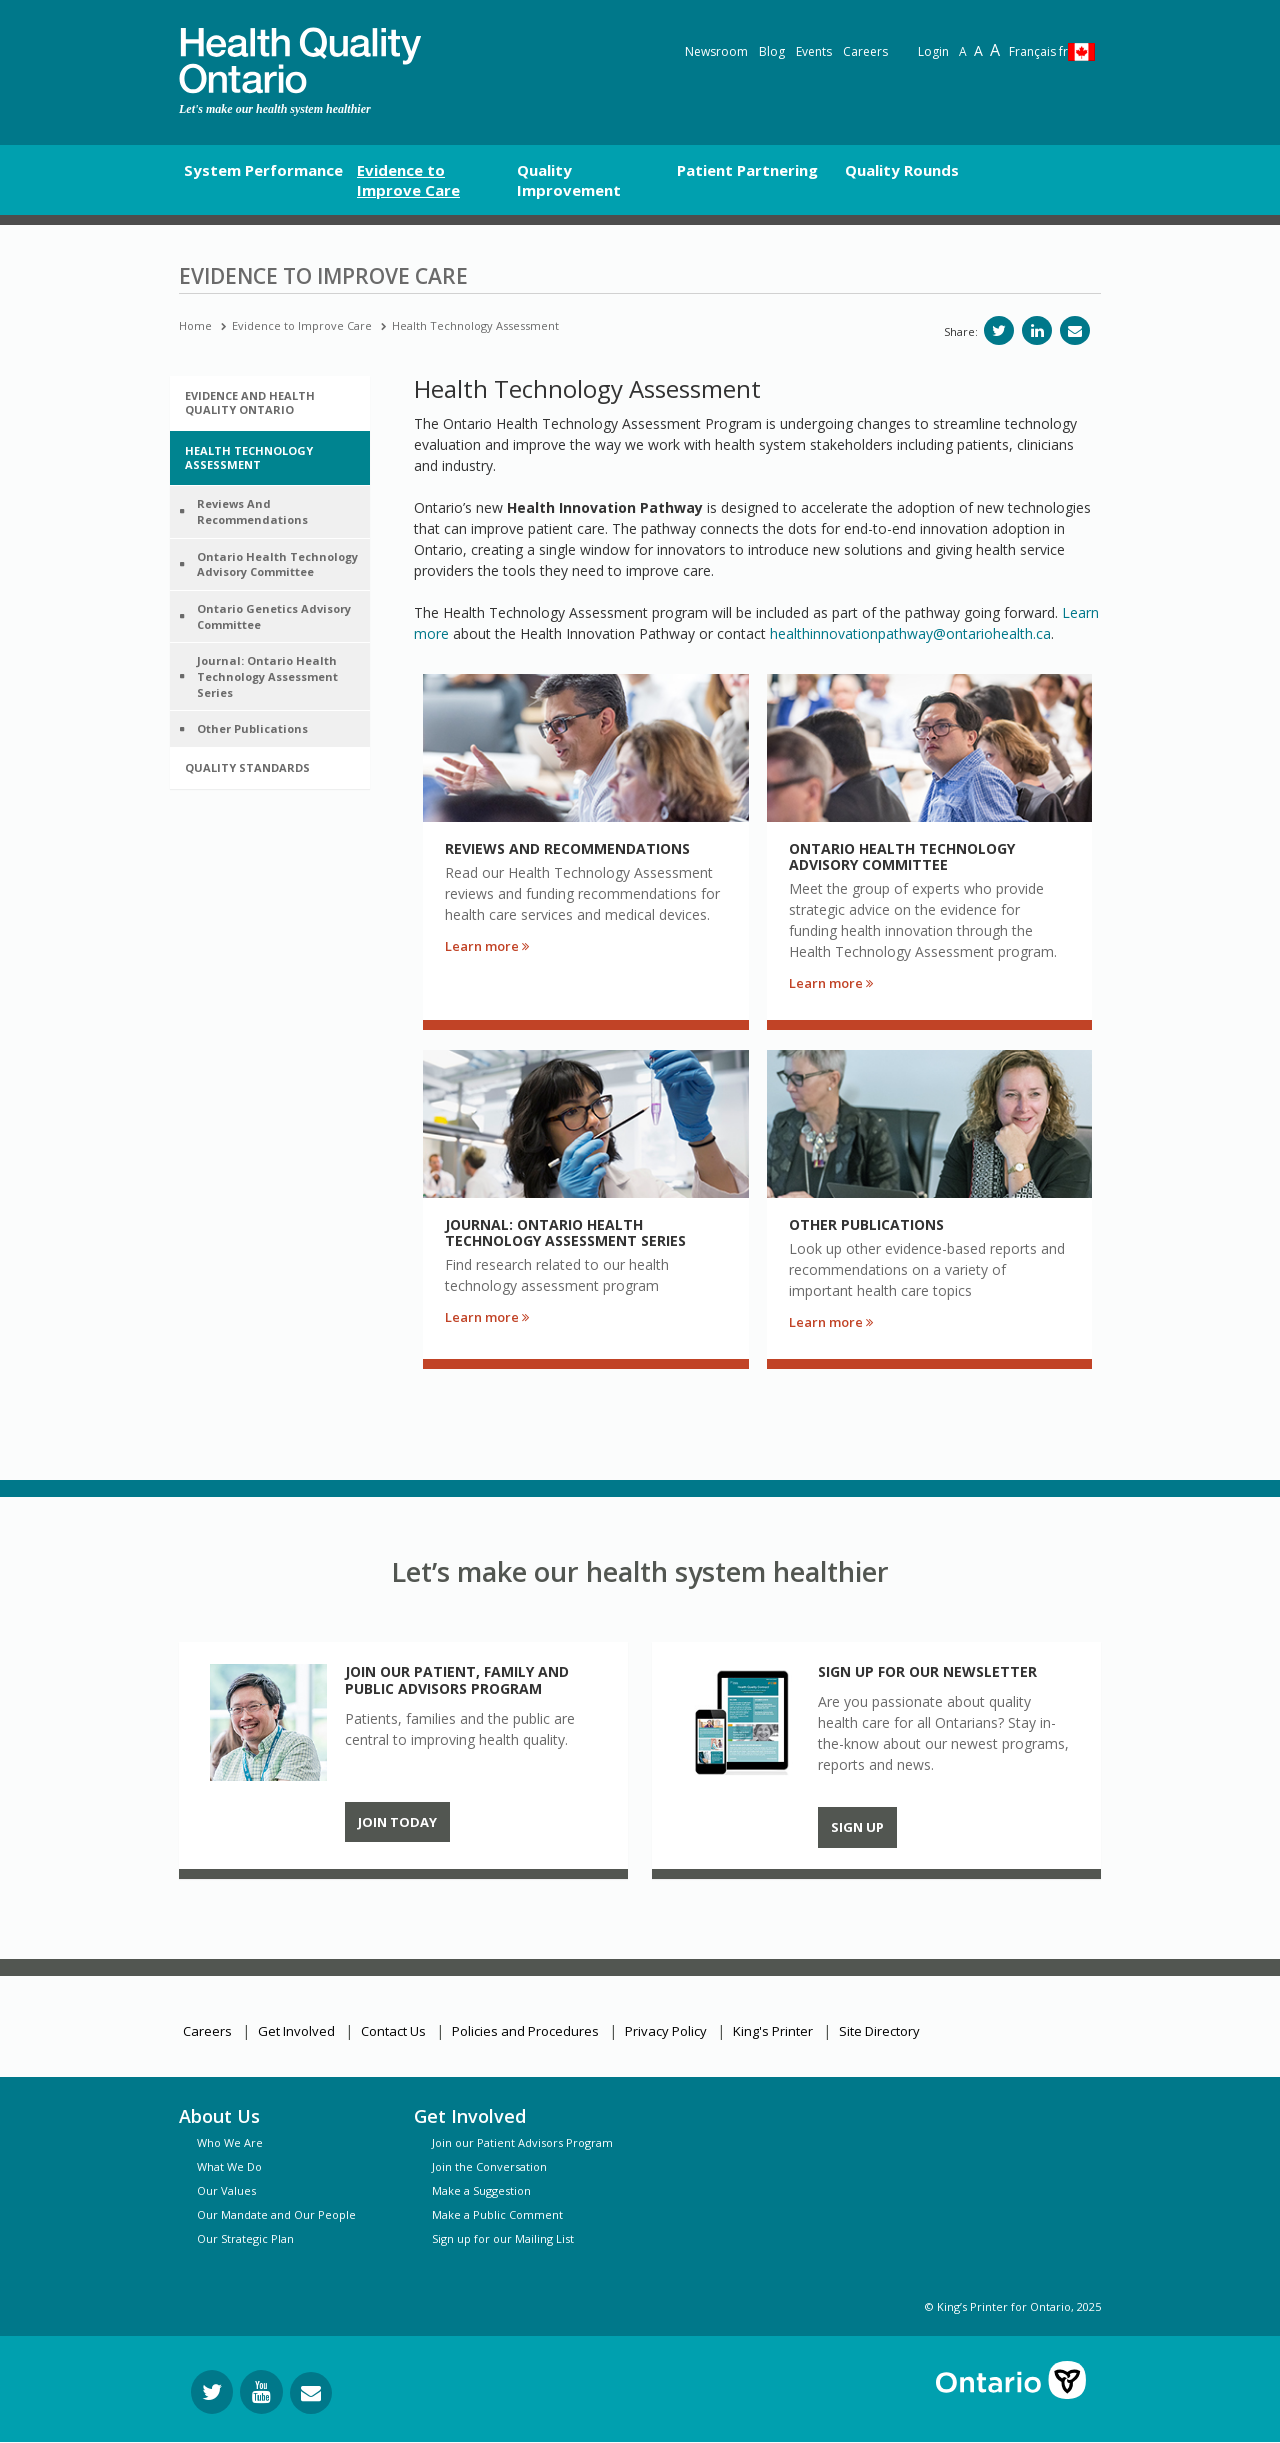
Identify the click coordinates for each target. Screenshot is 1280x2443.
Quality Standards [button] (247, 767)
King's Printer (773, 2031)
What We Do (229, 2166)
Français (1038, 51)
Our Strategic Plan (245, 2238)
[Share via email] (1075, 330)
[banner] (300, 60)
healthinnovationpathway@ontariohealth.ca (910, 633)
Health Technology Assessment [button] (249, 457)
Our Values (226, 2190)
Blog (772, 51)
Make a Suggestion (481, 2190)
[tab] (270, 403)
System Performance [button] (263, 170)
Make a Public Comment (497, 2214)
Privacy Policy (666, 2031)
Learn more (487, 946)
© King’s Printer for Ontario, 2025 (1013, 2306)
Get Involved (296, 2031)
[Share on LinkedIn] (1037, 330)
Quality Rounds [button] (902, 170)
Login (933, 51)
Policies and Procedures (525, 2031)
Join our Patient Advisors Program (522, 2142)
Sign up (857, 1827)
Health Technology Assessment (475, 325)
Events (814, 51)
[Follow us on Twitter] (212, 2392)
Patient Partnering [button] (747, 170)
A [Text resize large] (978, 50)
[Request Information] (311, 2393)
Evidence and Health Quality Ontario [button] (250, 402)
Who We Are (230, 2142)
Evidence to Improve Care (302, 325)
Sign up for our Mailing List (503, 2238)
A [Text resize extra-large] (995, 50)
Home (195, 325)
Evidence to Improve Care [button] (408, 180)
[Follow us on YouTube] (261, 2392)
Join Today (397, 1822)
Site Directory (879, 2031)
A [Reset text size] (963, 51)
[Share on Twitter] (999, 330)
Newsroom (716, 51)
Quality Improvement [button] (569, 180)
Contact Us (393, 2031)
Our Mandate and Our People (276, 2214)
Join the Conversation (489, 2166)
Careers (865, 51)
